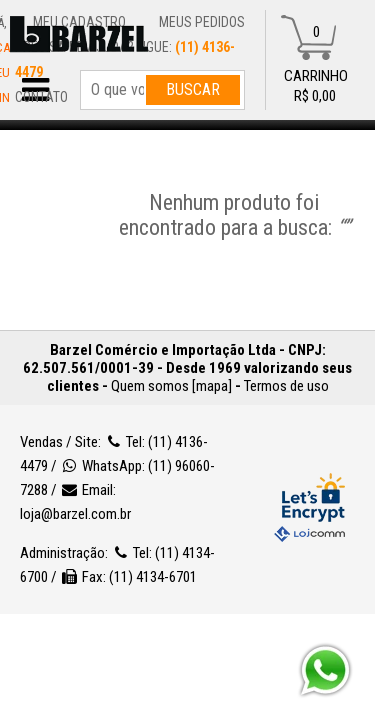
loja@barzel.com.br (112, 514)
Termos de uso (286, 386)
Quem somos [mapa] (171, 386)
